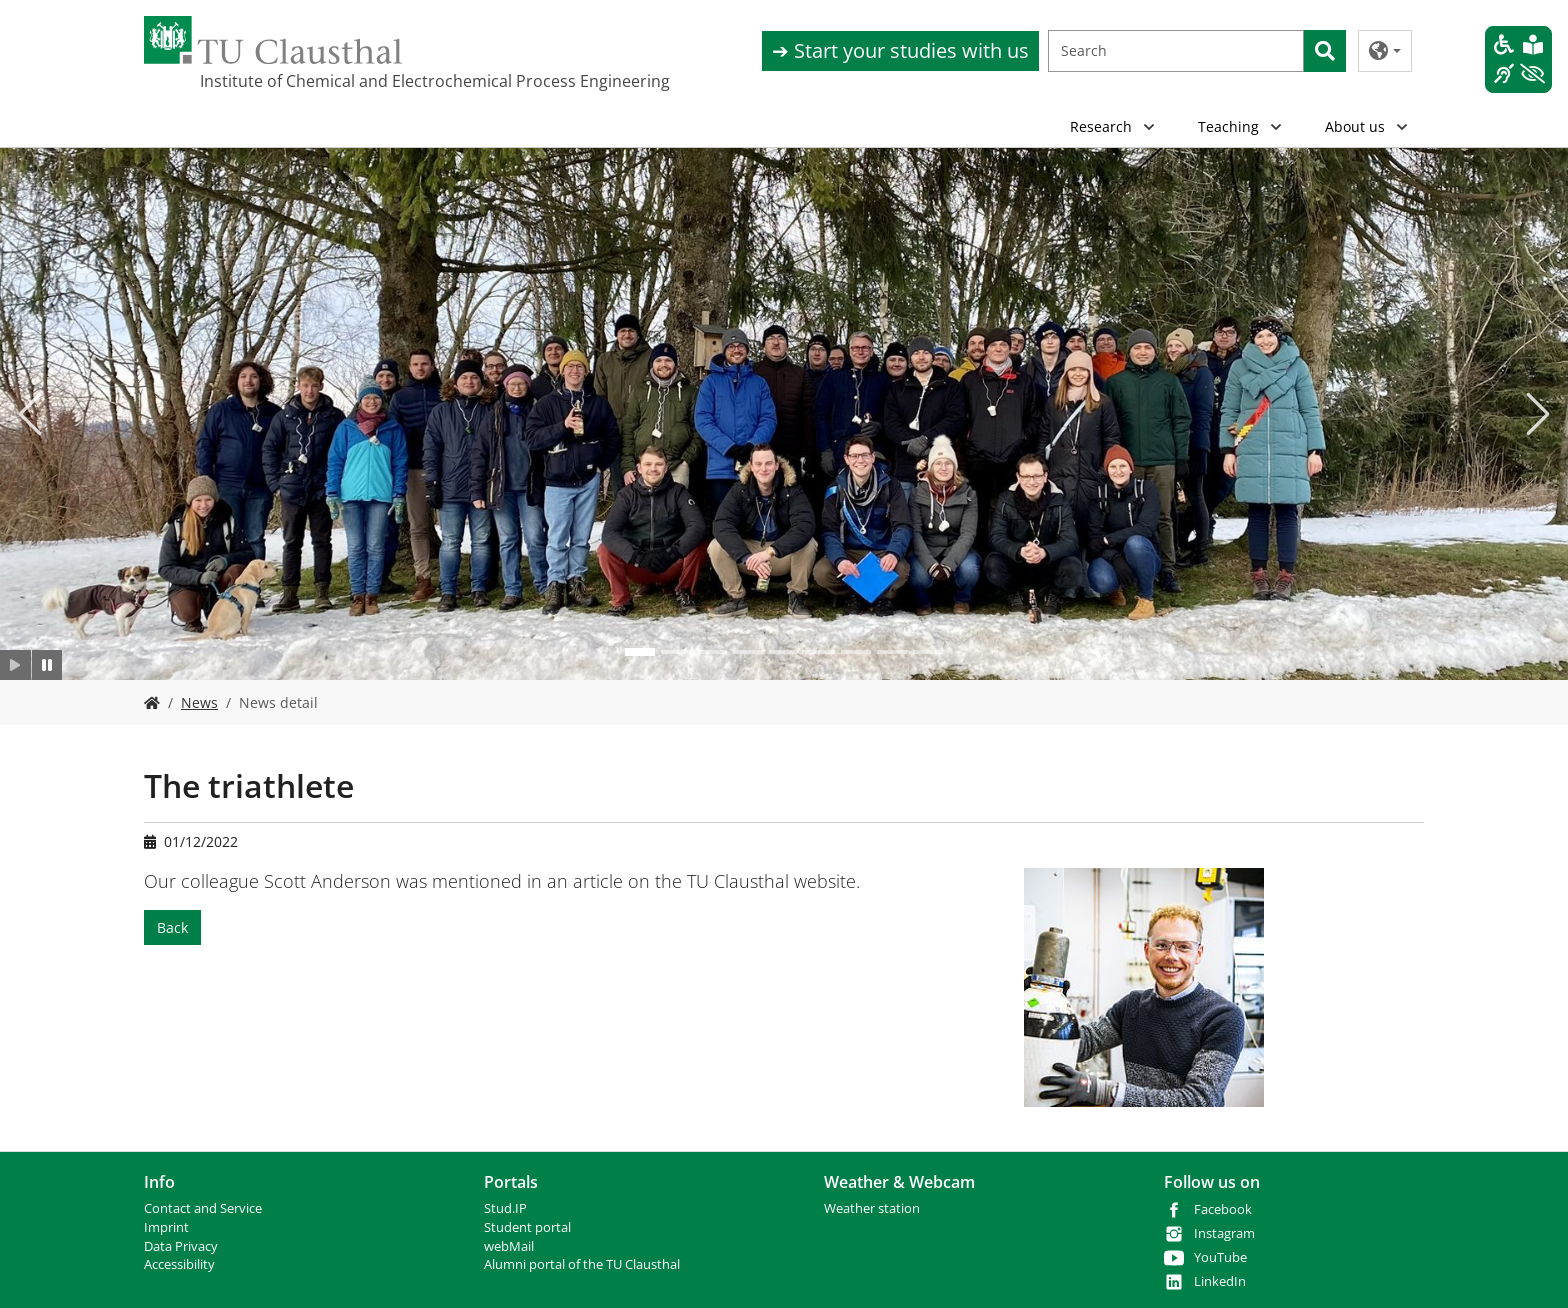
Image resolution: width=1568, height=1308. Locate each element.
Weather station (872, 1208)
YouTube (1220, 1257)
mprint (168, 1227)
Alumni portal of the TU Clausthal (582, 1264)
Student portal (527, 1227)
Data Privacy (181, 1246)
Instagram (1224, 1233)
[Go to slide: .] (640, 652)
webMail (509, 1246)
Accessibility (179, 1264)
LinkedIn (1220, 1281)
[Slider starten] (15, 665)
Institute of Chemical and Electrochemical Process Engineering (300, 81)
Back (172, 927)
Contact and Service (203, 1208)
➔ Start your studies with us (900, 50)
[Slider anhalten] (47, 665)
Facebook (1223, 1209)
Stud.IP (505, 1208)
